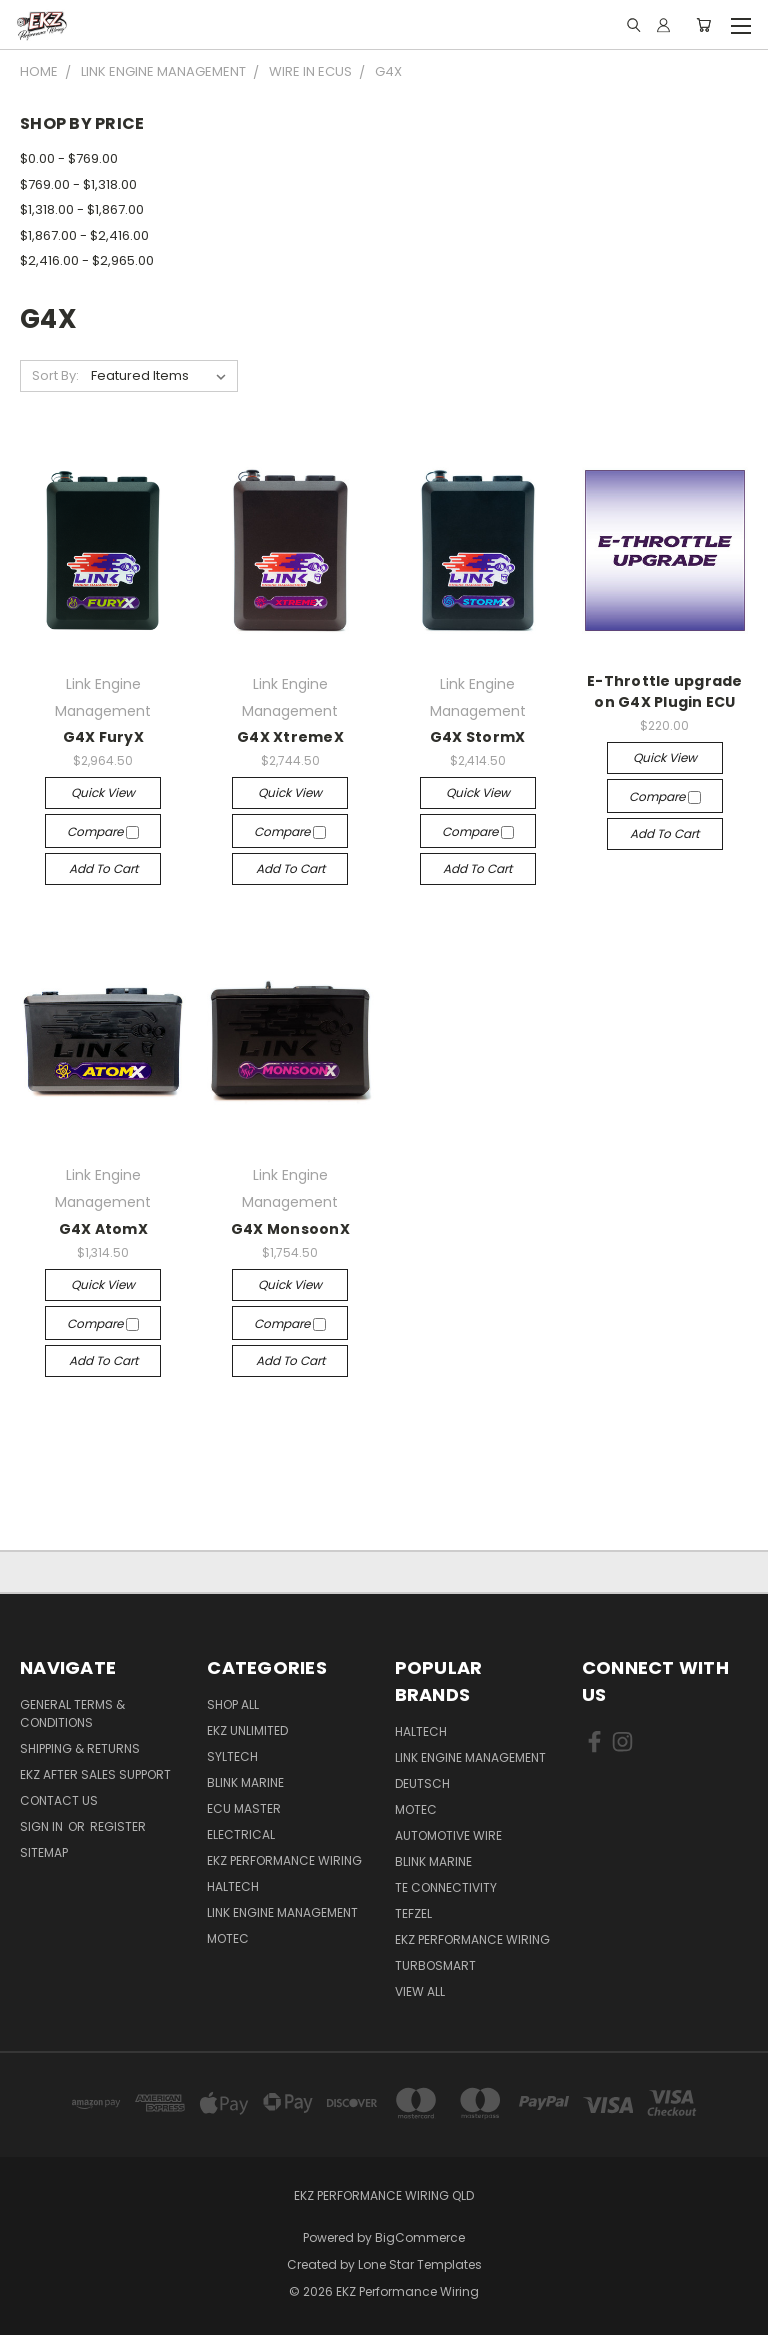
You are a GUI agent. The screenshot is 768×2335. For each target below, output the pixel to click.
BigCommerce (420, 2237)
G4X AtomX (103, 1229)
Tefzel (413, 1913)
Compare (103, 831)
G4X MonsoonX (290, 1229)
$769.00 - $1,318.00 (78, 184)
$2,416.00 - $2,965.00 (87, 260)
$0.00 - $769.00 (69, 158)
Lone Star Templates (420, 2264)
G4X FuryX (103, 737)
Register (118, 1826)
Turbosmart (435, 1965)
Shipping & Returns (80, 1748)
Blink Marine (245, 1782)
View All (420, 1991)
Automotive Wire (448, 1835)
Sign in (43, 1826)
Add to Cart (103, 868)
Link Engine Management (282, 1912)
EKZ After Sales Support (95, 1774)
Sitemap (44, 1852)
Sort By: (55, 375)
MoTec (228, 1938)
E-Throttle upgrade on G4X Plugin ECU (665, 691)
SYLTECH (232, 1756)
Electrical (241, 1834)
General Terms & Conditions (72, 1713)
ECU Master (244, 1808)
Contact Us (59, 1800)
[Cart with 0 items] (703, 25)
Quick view (103, 792)
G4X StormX (478, 737)
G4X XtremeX (290, 737)
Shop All (233, 1704)
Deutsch (422, 1783)
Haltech (233, 1886)
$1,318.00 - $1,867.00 (82, 209)
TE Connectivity (446, 1887)
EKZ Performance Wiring (284, 1860)
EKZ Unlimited (247, 1730)
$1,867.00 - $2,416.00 (84, 235)
